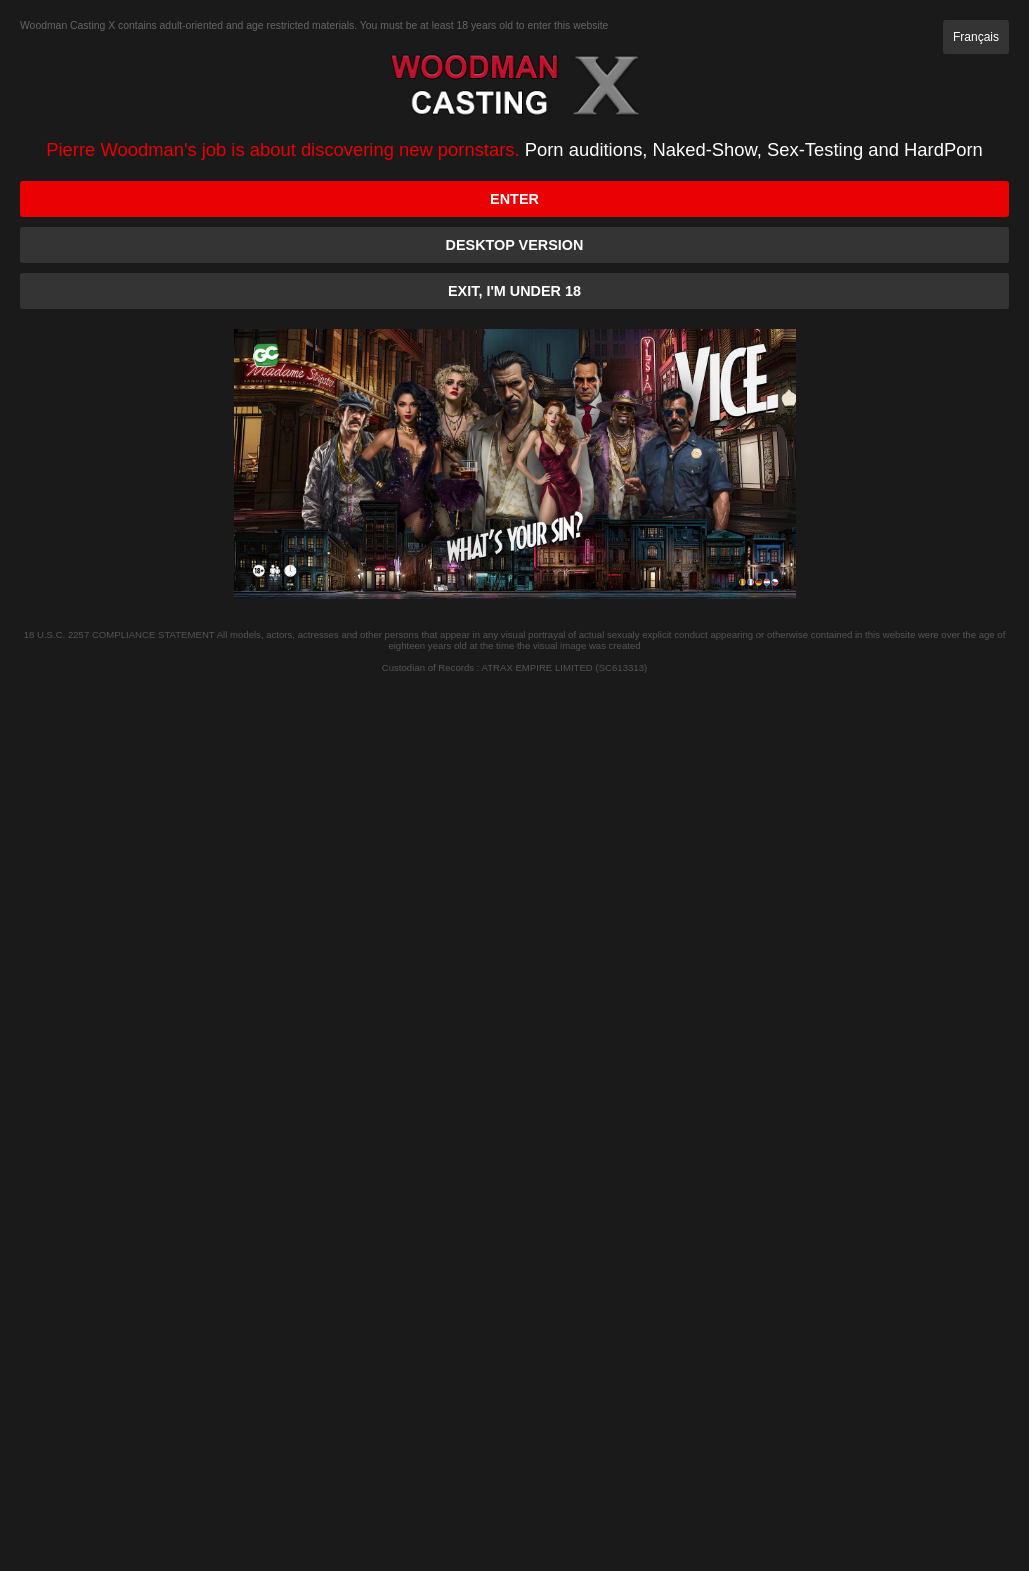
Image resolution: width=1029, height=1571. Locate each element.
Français (976, 37)
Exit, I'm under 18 (514, 291)
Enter (514, 199)
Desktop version (515, 245)
